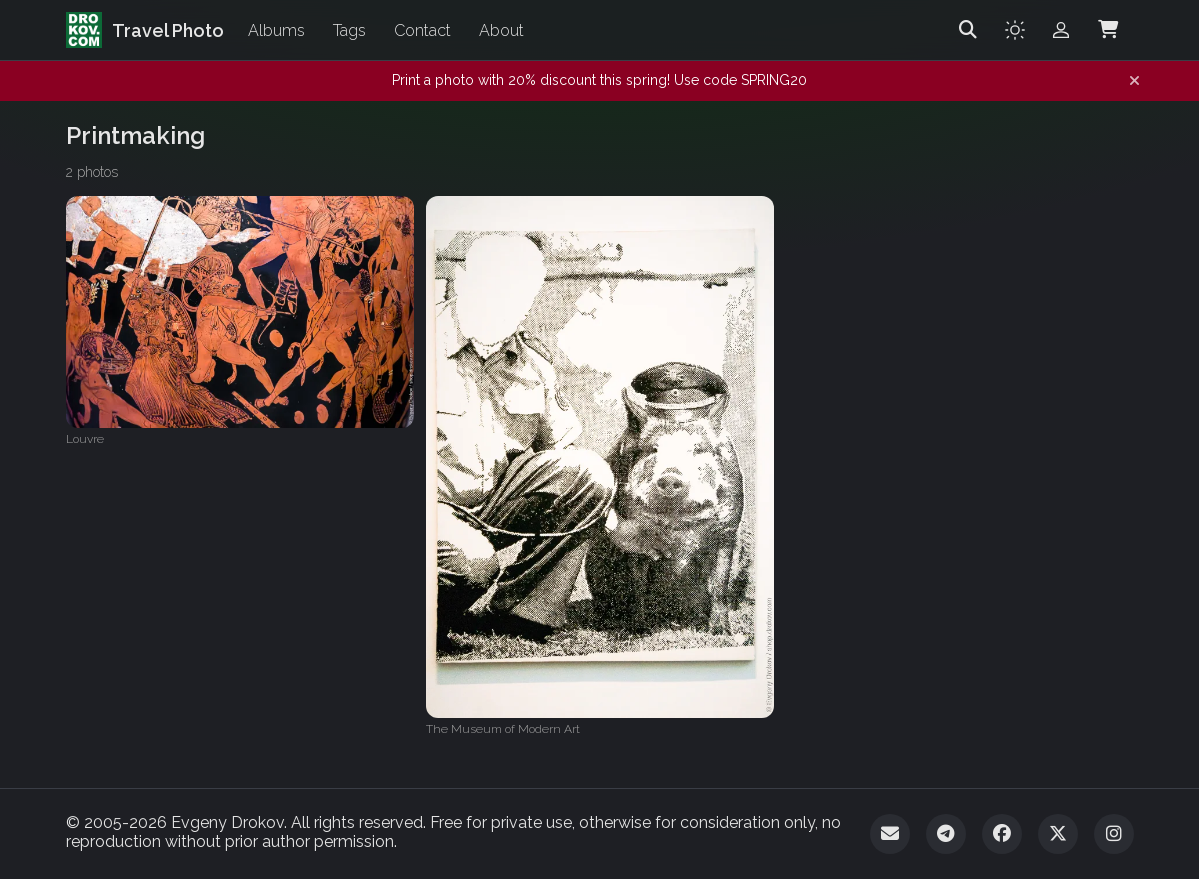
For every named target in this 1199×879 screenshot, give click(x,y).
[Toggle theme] (1015, 30)
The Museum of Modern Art (503, 729)
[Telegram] (946, 834)
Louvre (85, 439)
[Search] (968, 30)
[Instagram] (1114, 834)
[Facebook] (1002, 834)
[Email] (890, 834)
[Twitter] (1058, 834)
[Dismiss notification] (1134, 81)
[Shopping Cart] (1108, 30)
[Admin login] (1061, 30)
